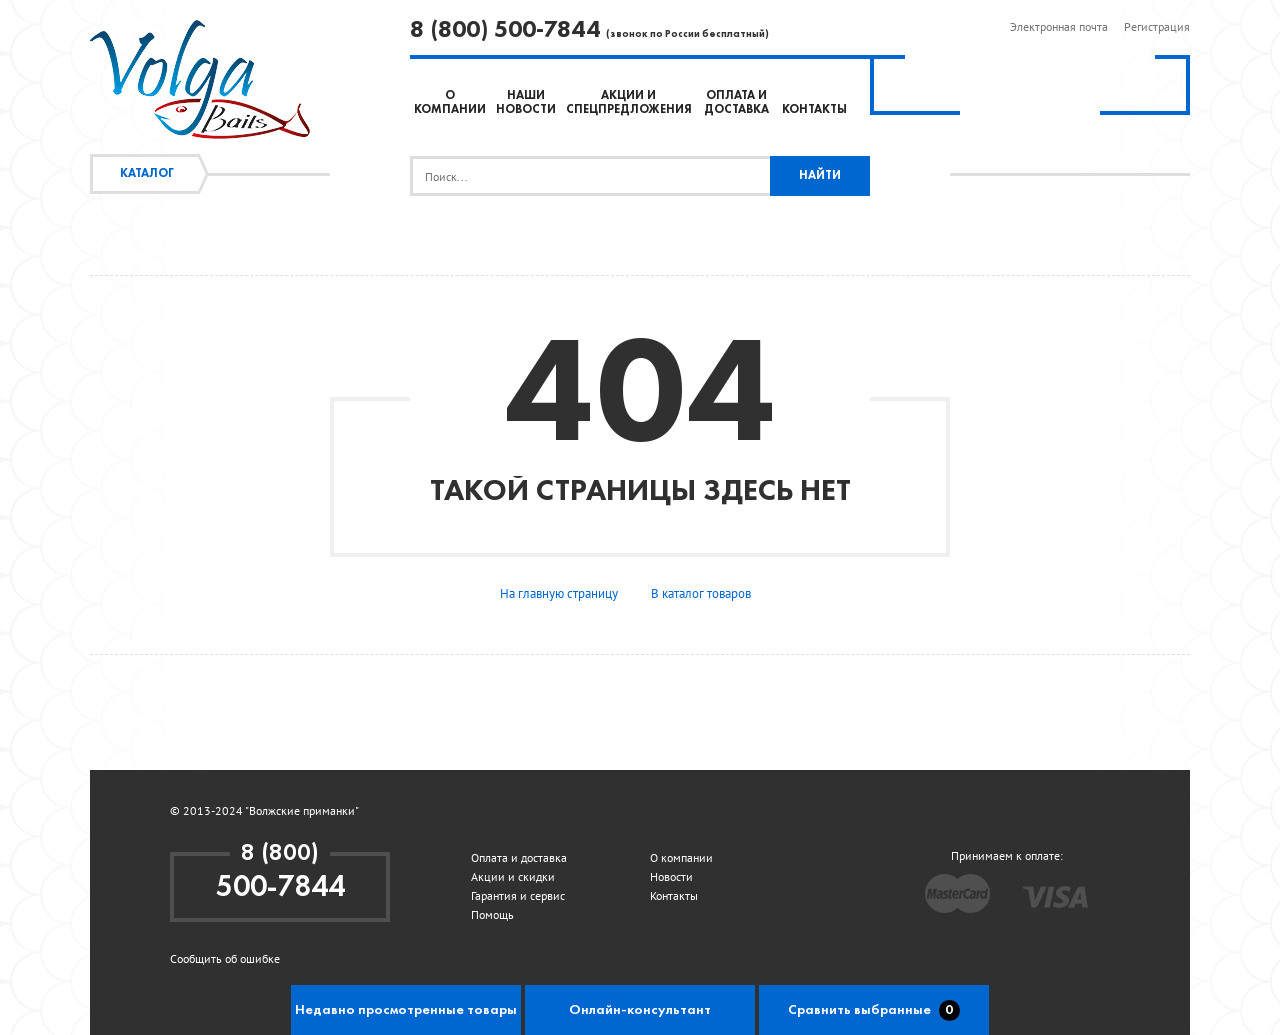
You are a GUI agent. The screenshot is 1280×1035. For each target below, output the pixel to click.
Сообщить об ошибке (225, 958)
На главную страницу (559, 593)
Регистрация (1157, 26)
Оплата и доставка (519, 857)
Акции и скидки (513, 876)
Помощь (492, 914)
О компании (681, 857)
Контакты (814, 110)
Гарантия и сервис (518, 895)
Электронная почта (1059, 26)
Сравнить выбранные (874, 1010)
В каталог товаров (701, 593)
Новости (671, 876)
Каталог (147, 174)
